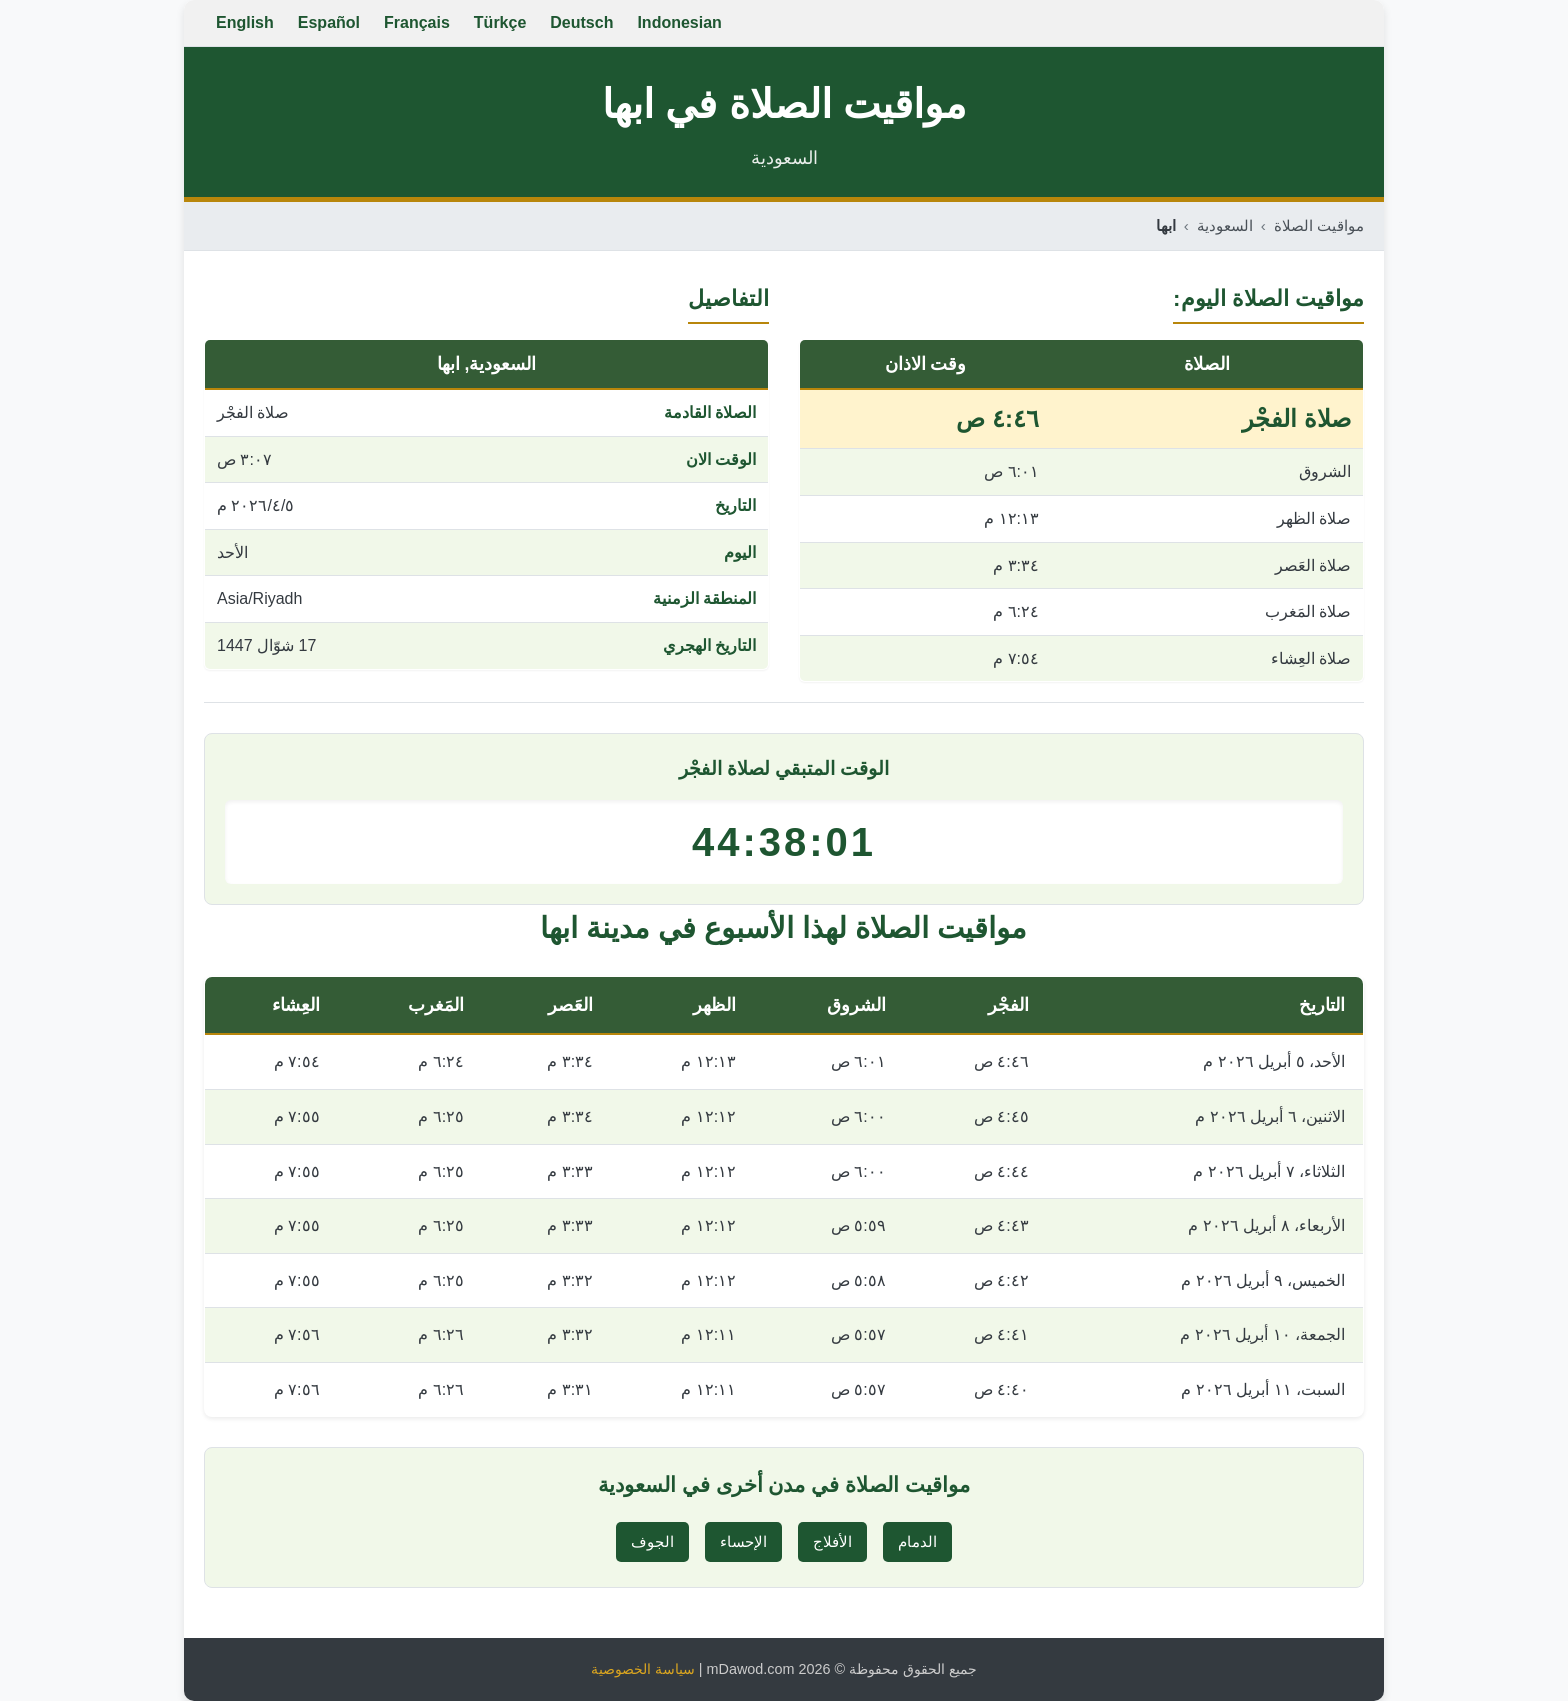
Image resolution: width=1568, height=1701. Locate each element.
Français (417, 22)
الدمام (917, 1541)
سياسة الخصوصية (643, 1669)
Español (329, 22)
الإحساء (743, 1541)
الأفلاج (832, 1541)
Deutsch (581, 22)
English (245, 22)
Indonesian (679, 22)
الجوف (652, 1541)
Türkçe (500, 22)
